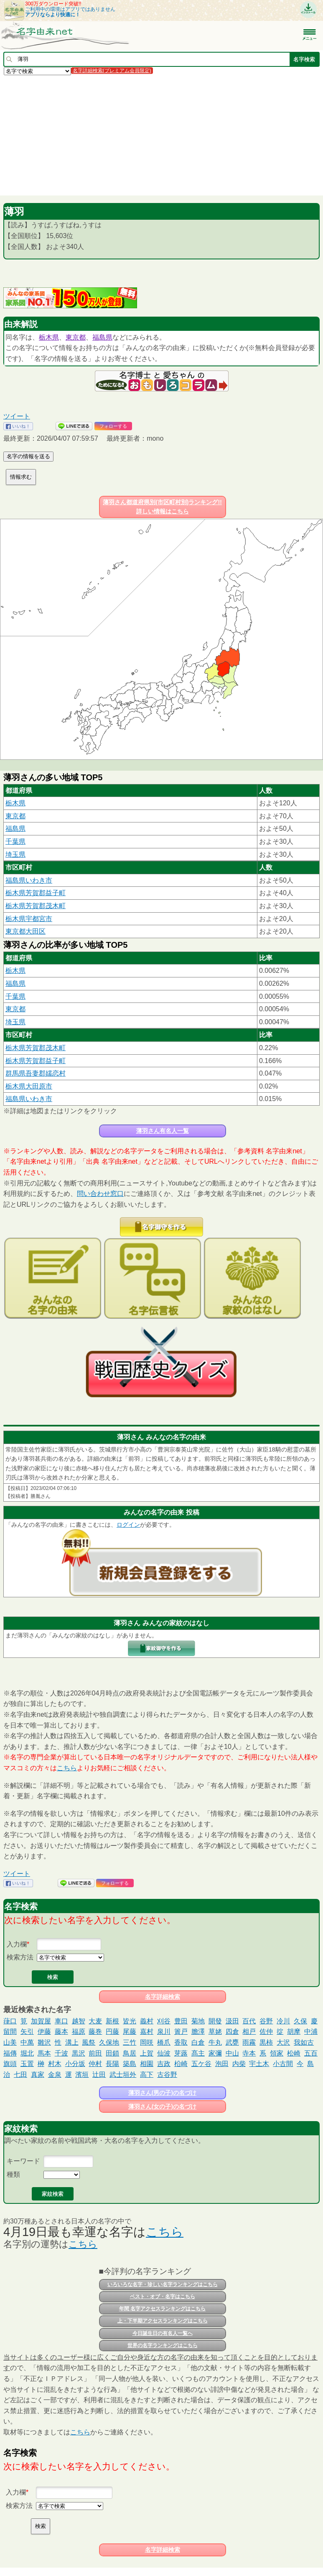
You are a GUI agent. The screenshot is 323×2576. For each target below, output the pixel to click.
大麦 (95, 2021)
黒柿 (266, 2042)
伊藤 (44, 2031)
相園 (146, 2063)
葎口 (10, 2021)
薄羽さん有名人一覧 (162, 1130)
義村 (146, 2021)
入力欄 (17, 1944)
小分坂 (75, 2063)
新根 (112, 2021)
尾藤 (129, 2031)
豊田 (181, 2021)
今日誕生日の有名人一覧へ (162, 2333)
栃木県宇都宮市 (28, 918)
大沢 (283, 2042)
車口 (61, 2021)
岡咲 (146, 2042)
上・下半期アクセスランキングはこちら (162, 2321)
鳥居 (129, 2053)
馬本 (44, 2053)
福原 (78, 2031)
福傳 (10, 2053)
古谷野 (167, 2074)
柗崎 (181, 2063)
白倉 (198, 2042)
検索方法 (20, 1957)
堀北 (27, 2053)
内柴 (239, 2063)
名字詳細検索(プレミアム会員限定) (112, 71)
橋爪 (163, 2042)
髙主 (198, 2053)
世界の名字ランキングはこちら (162, 2345)
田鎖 (112, 2053)
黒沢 (78, 2053)
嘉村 (146, 2031)
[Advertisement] (161, 134)
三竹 (129, 2042)
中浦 (311, 2031)
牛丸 (215, 2042)
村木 (54, 2063)
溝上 (72, 2042)
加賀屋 (41, 2021)
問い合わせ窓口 (100, 1193)
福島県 (102, 337)
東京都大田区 (25, 931)
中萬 (27, 2042)
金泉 (54, 2074)
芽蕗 (181, 2053)
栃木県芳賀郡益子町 (35, 892)
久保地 (109, 2042)
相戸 (249, 2031)
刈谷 (163, 2021)
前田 (95, 2053)
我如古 (304, 2042)
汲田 (232, 2021)
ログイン (128, 1524)
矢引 (27, 2031)
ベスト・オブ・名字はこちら (162, 2296)
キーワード (23, 2161)
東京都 (76, 337)
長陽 (112, 2063)
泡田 (222, 2063)
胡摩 (293, 2031)
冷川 (283, 2021)
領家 (276, 2053)
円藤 (112, 2031)
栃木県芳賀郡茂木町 (35, 905)
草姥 (215, 2031)
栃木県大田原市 (28, 1086)
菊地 (198, 2021)
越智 (78, 2021)
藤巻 (95, 2031)
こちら (67, 1767)
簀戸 (181, 2031)
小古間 (283, 2063)
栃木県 (49, 337)
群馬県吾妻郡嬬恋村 (35, 1073)
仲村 (95, 2063)
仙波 (163, 2053)
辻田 (99, 2074)
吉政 (163, 2063)
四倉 (232, 2031)
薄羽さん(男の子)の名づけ (162, 2092)
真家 (37, 2074)
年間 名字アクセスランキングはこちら (162, 2309)
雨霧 (249, 2042)
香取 (181, 2042)
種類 (13, 2174)
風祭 (88, 2042)
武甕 (232, 2042)
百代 (249, 2021)
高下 (146, 2074)
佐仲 (266, 2031)
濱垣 (82, 2074)
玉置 (27, 2063)
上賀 (146, 2053)
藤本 (61, 2031)
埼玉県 (15, 854)
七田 (20, 2074)
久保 (300, 2021)
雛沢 (44, 2042)
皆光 (129, 2021)
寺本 (249, 2053)
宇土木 (259, 2063)
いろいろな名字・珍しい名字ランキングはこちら (162, 2284)
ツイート (16, 416)
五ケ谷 (201, 2063)
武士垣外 (122, 2074)
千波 (61, 2053)
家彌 (215, 2053)
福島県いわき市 (28, 880)
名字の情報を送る (28, 456)
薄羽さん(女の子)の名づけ (162, 2106)
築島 (129, 2063)
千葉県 (15, 841)
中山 (232, 2053)
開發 (215, 2021)
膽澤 (198, 2031)
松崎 (293, 2053)
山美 (10, 2042)
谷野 (266, 2021)
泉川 (163, 2031)
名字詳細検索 (162, 1996)
